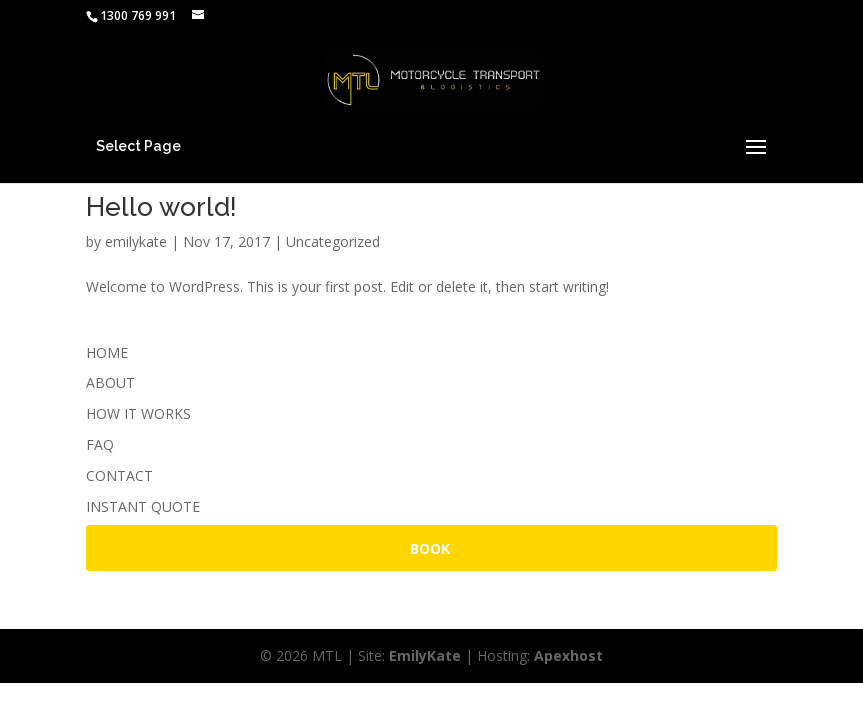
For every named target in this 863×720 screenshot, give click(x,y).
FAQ (100, 444)
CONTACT (119, 475)
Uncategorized (333, 241)
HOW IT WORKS (138, 413)
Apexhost (568, 655)
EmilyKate (425, 655)
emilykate (136, 241)
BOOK (430, 548)
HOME (107, 352)
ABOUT (110, 382)
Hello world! (161, 207)
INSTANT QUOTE (143, 506)
